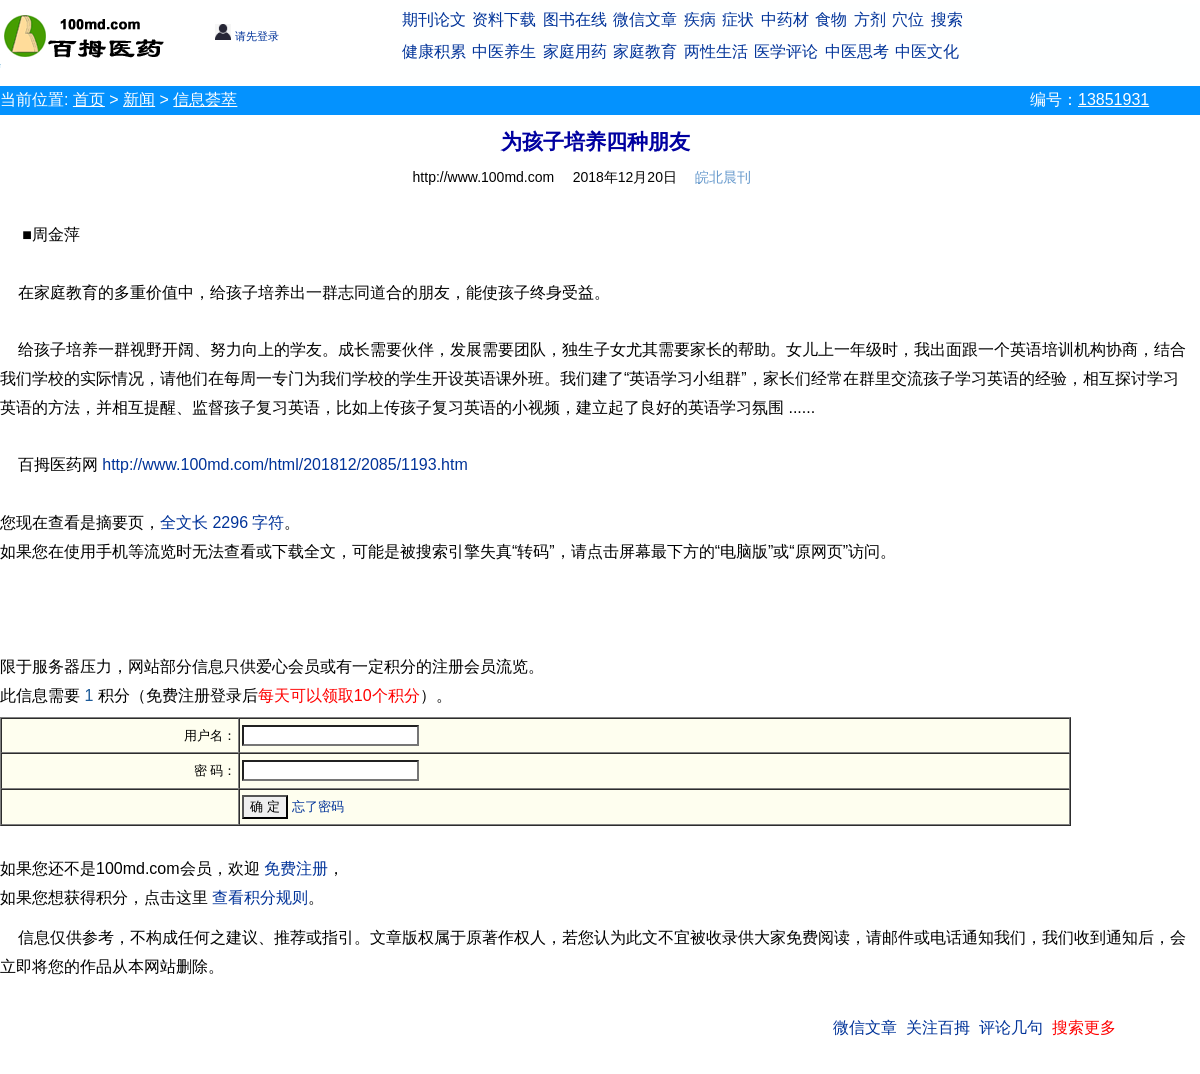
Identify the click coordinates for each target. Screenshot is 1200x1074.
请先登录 (246, 36)
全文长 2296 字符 (222, 522)
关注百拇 (938, 1027)
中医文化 (927, 51)
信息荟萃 (205, 99)
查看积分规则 (260, 897)
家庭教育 (645, 51)
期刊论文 (434, 19)
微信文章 (645, 19)
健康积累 (434, 51)
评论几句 (1011, 1027)
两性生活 (716, 51)
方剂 (870, 19)
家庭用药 (575, 51)
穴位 (908, 19)
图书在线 (575, 19)
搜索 (947, 19)
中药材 (785, 19)
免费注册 (296, 868)
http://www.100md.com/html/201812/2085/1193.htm (285, 464)
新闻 (139, 99)
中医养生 (504, 51)
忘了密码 (318, 806)
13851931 (1113, 99)
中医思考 (857, 51)
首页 (89, 99)
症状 (738, 19)
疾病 (700, 19)
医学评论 (786, 51)
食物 (831, 19)
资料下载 (504, 19)
